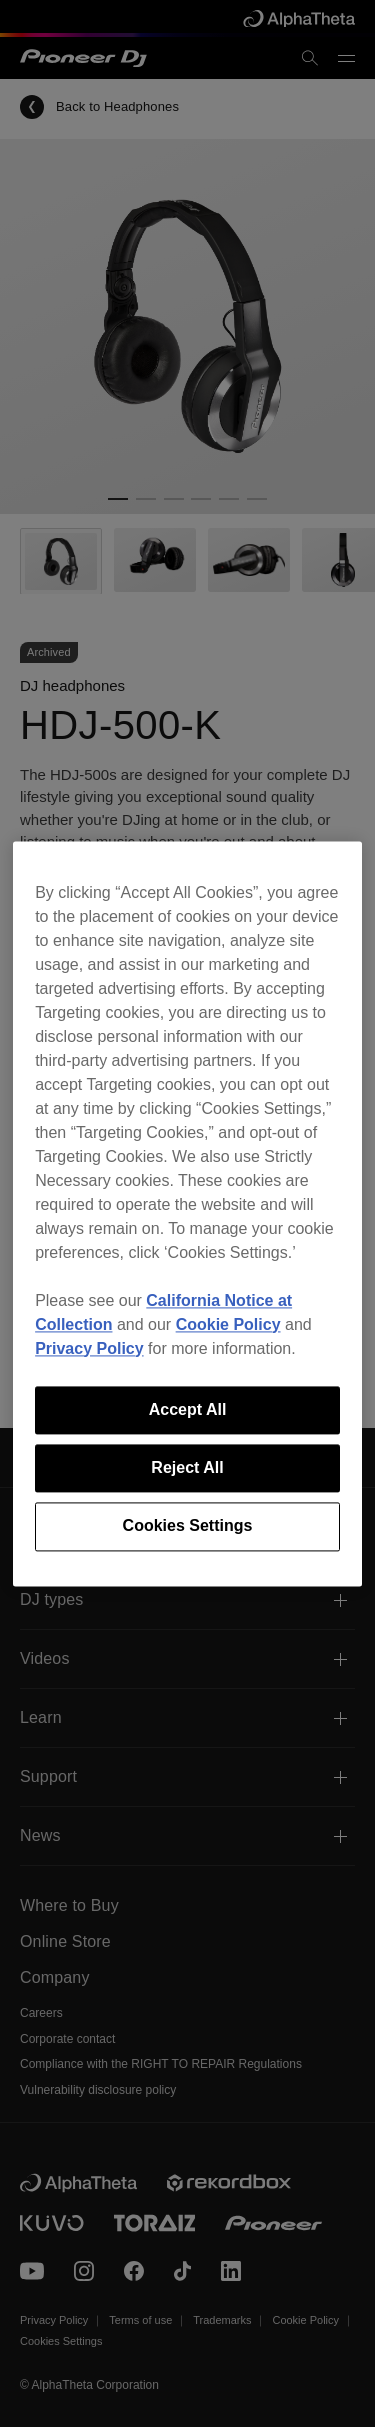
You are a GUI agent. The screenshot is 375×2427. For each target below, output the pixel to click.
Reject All (187, 1467)
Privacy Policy (89, 1348)
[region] (187, 1213)
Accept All (188, 1409)
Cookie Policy (228, 1324)
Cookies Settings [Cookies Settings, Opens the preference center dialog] (188, 1526)
